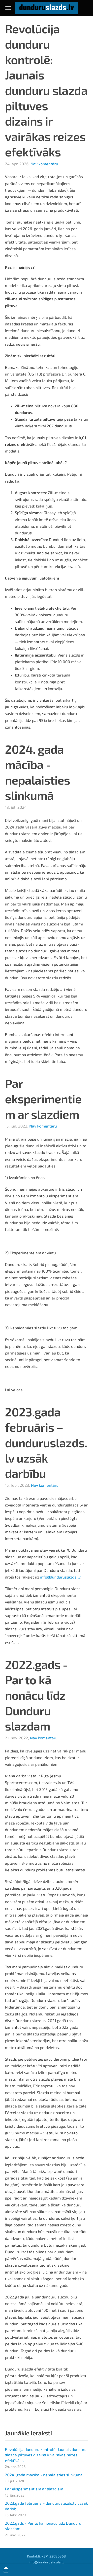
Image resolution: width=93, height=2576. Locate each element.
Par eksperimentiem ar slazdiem (34, 2488)
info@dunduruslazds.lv (60, 1577)
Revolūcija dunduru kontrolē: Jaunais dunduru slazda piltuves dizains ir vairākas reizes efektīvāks (46, 2455)
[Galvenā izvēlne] (8, 8)
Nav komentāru (44, 163)
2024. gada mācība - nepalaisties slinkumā (44, 2474)
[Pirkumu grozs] (6, 2570)
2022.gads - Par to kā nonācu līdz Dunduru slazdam (43, 2526)
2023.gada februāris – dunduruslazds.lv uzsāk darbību (46, 2506)
